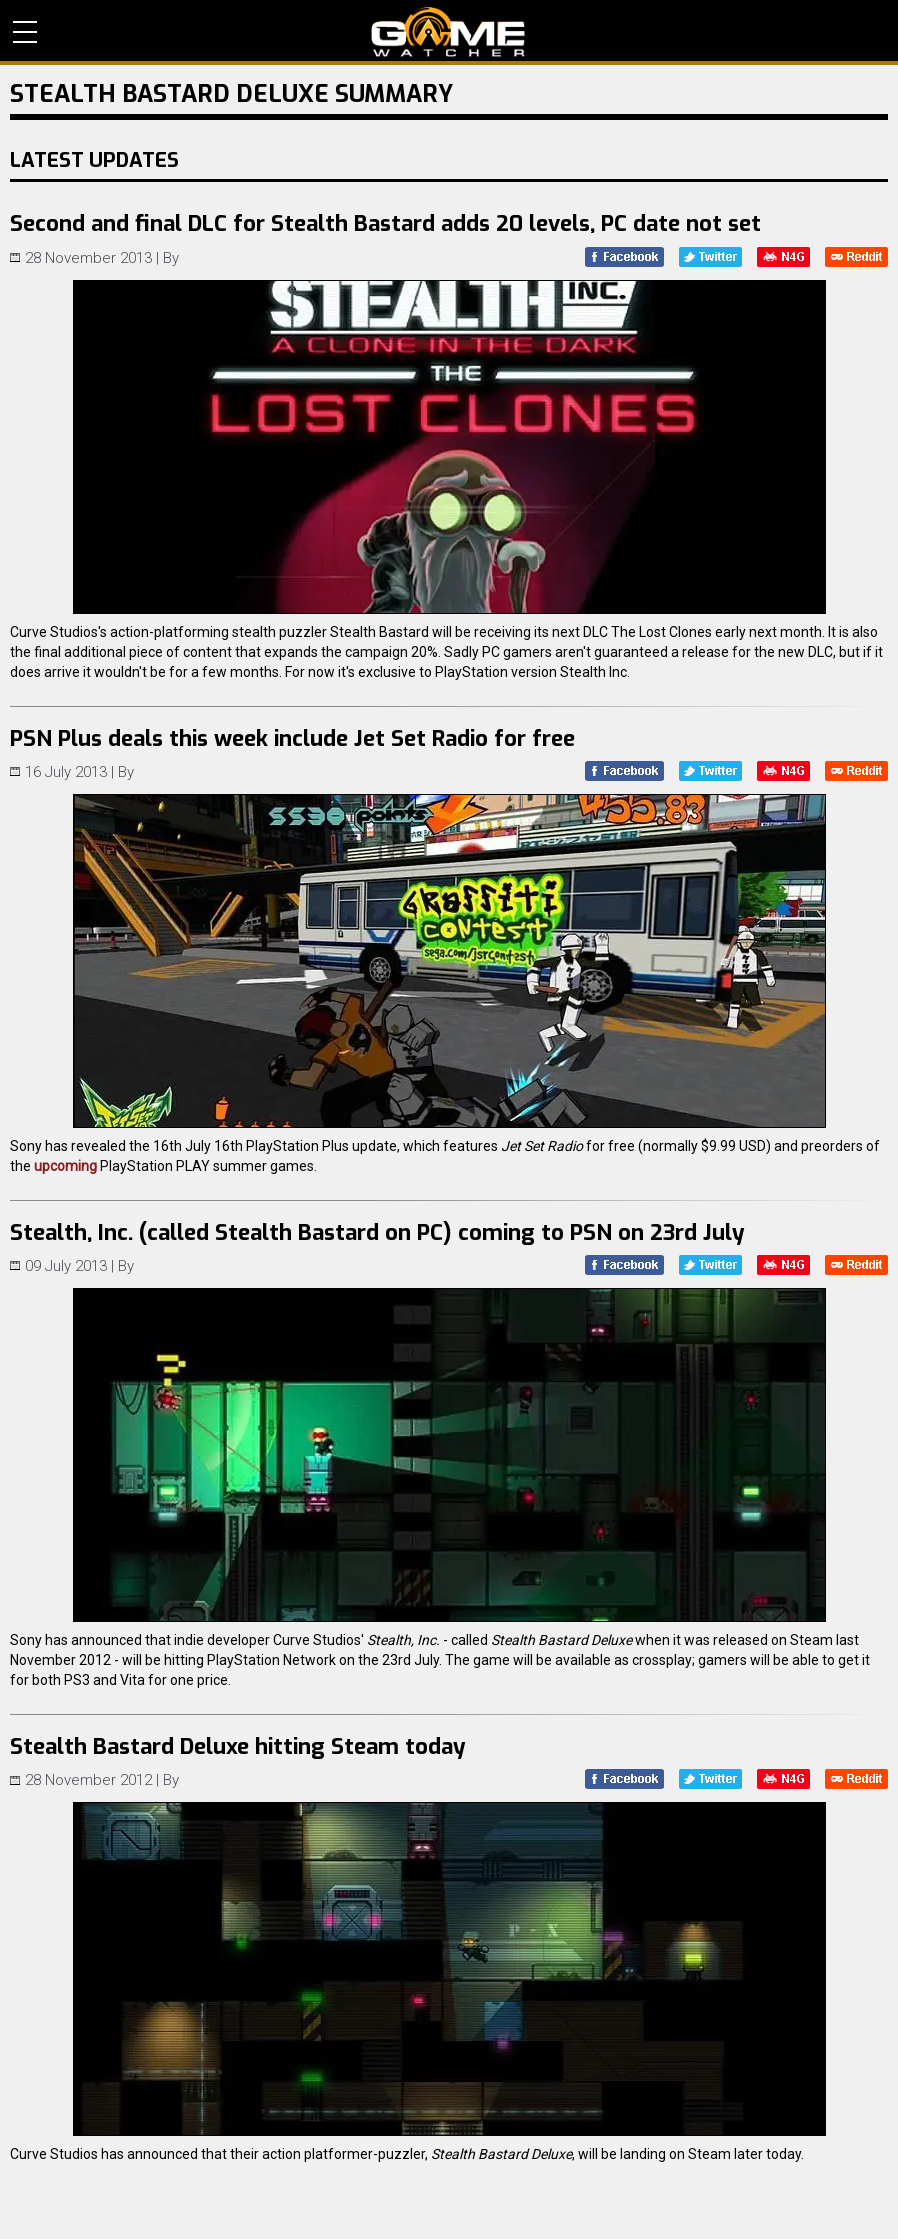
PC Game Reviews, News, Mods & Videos (448, 32)
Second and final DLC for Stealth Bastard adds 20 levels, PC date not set (385, 223)
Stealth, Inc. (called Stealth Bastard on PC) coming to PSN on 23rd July (377, 1232)
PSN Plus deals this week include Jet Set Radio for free (292, 738)
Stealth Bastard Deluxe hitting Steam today (238, 1746)
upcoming (65, 1166)
